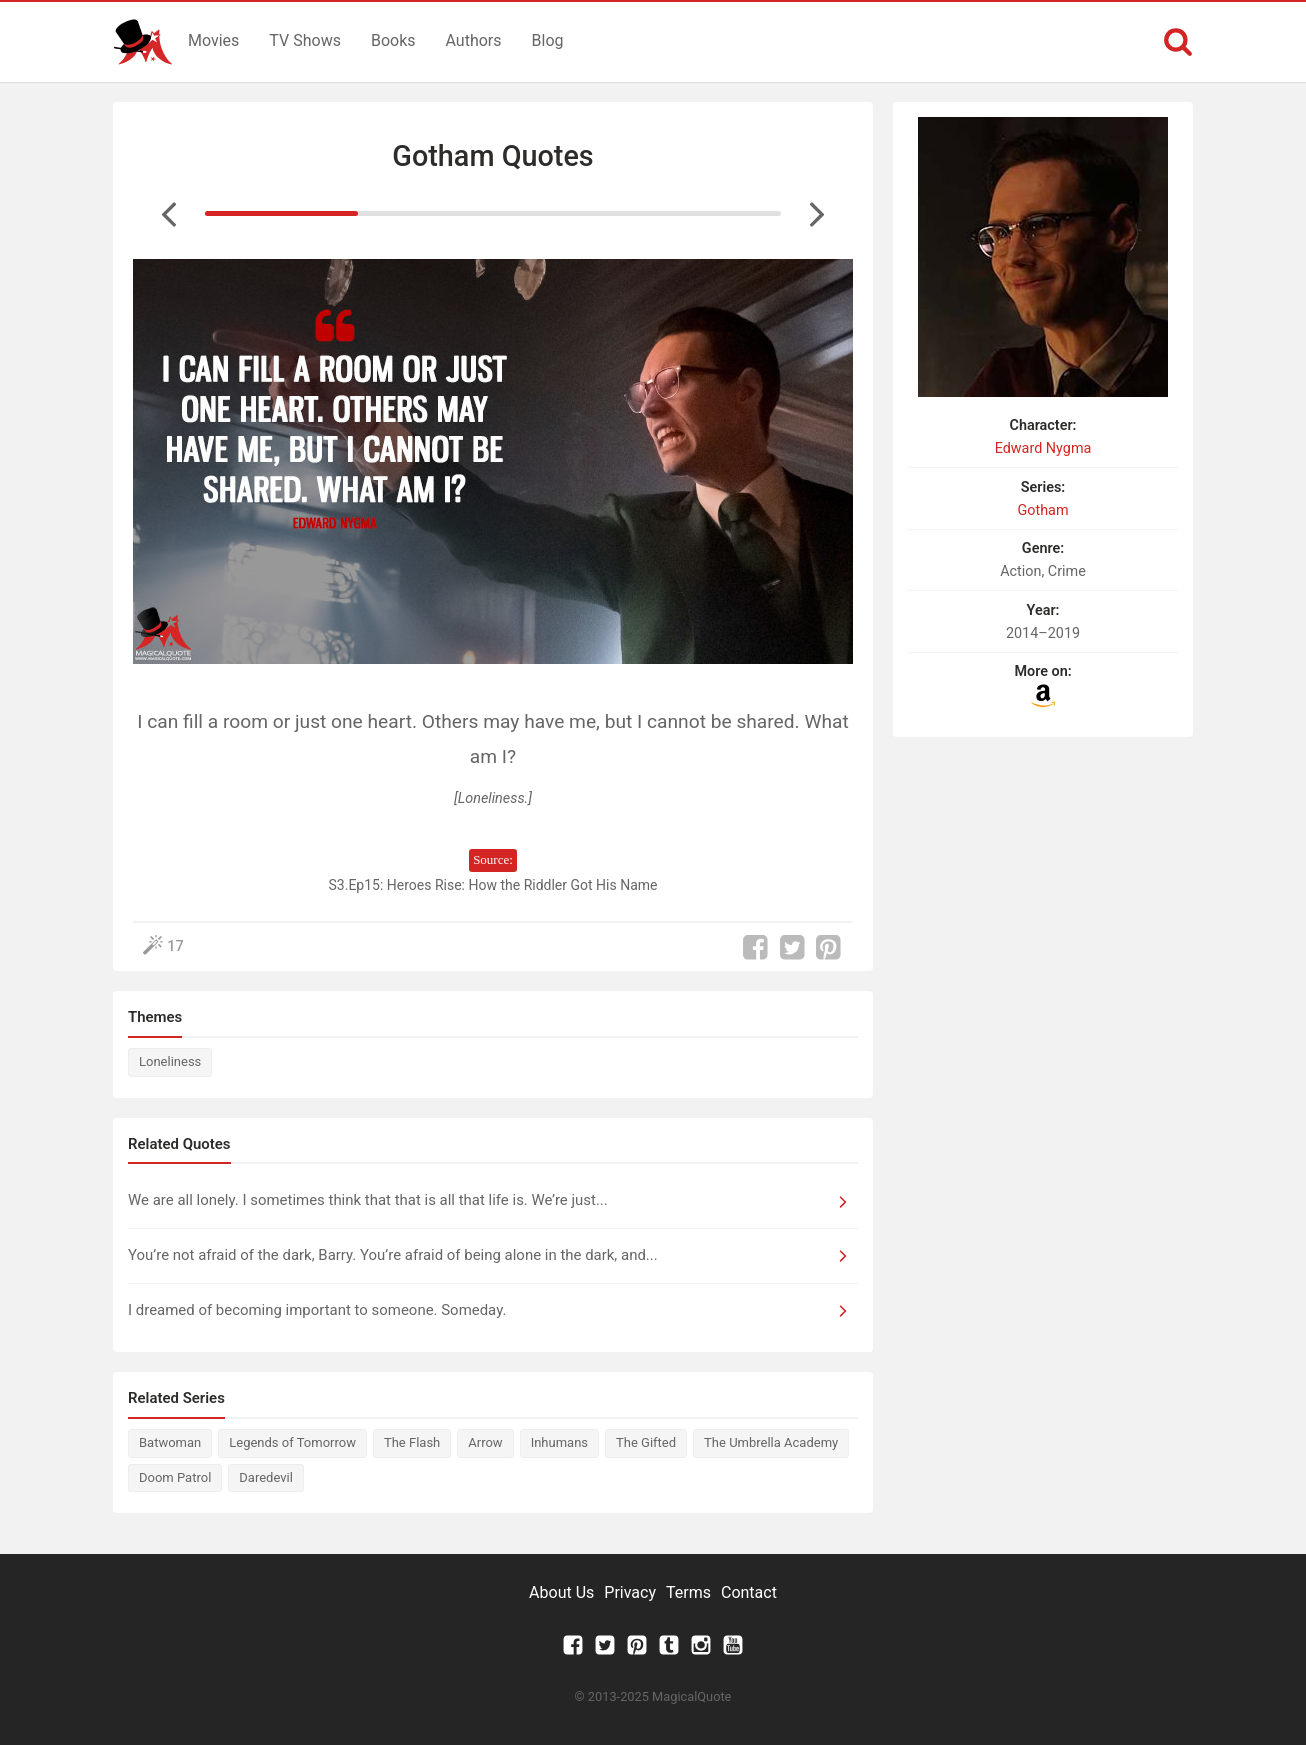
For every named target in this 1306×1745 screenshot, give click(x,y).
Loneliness (170, 1061)
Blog (548, 40)
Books (393, 40)
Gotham (1042, 510)
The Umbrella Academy (771, 1442)
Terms (688, 1592)
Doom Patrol (175, 1477)
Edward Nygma (1043, 448)
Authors (474, 40)
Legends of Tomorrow (292, 1442)
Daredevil (266, 1477)
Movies (213, 40)
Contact (749, 1592)
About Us (561, 1592)
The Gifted (646, 1442)
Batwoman (170, 1442)
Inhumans (559, 1442)
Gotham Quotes (492, 156)
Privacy (630, 1592)
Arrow (485, 1442)
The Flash (412, 1442)
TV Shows (305, 40)
